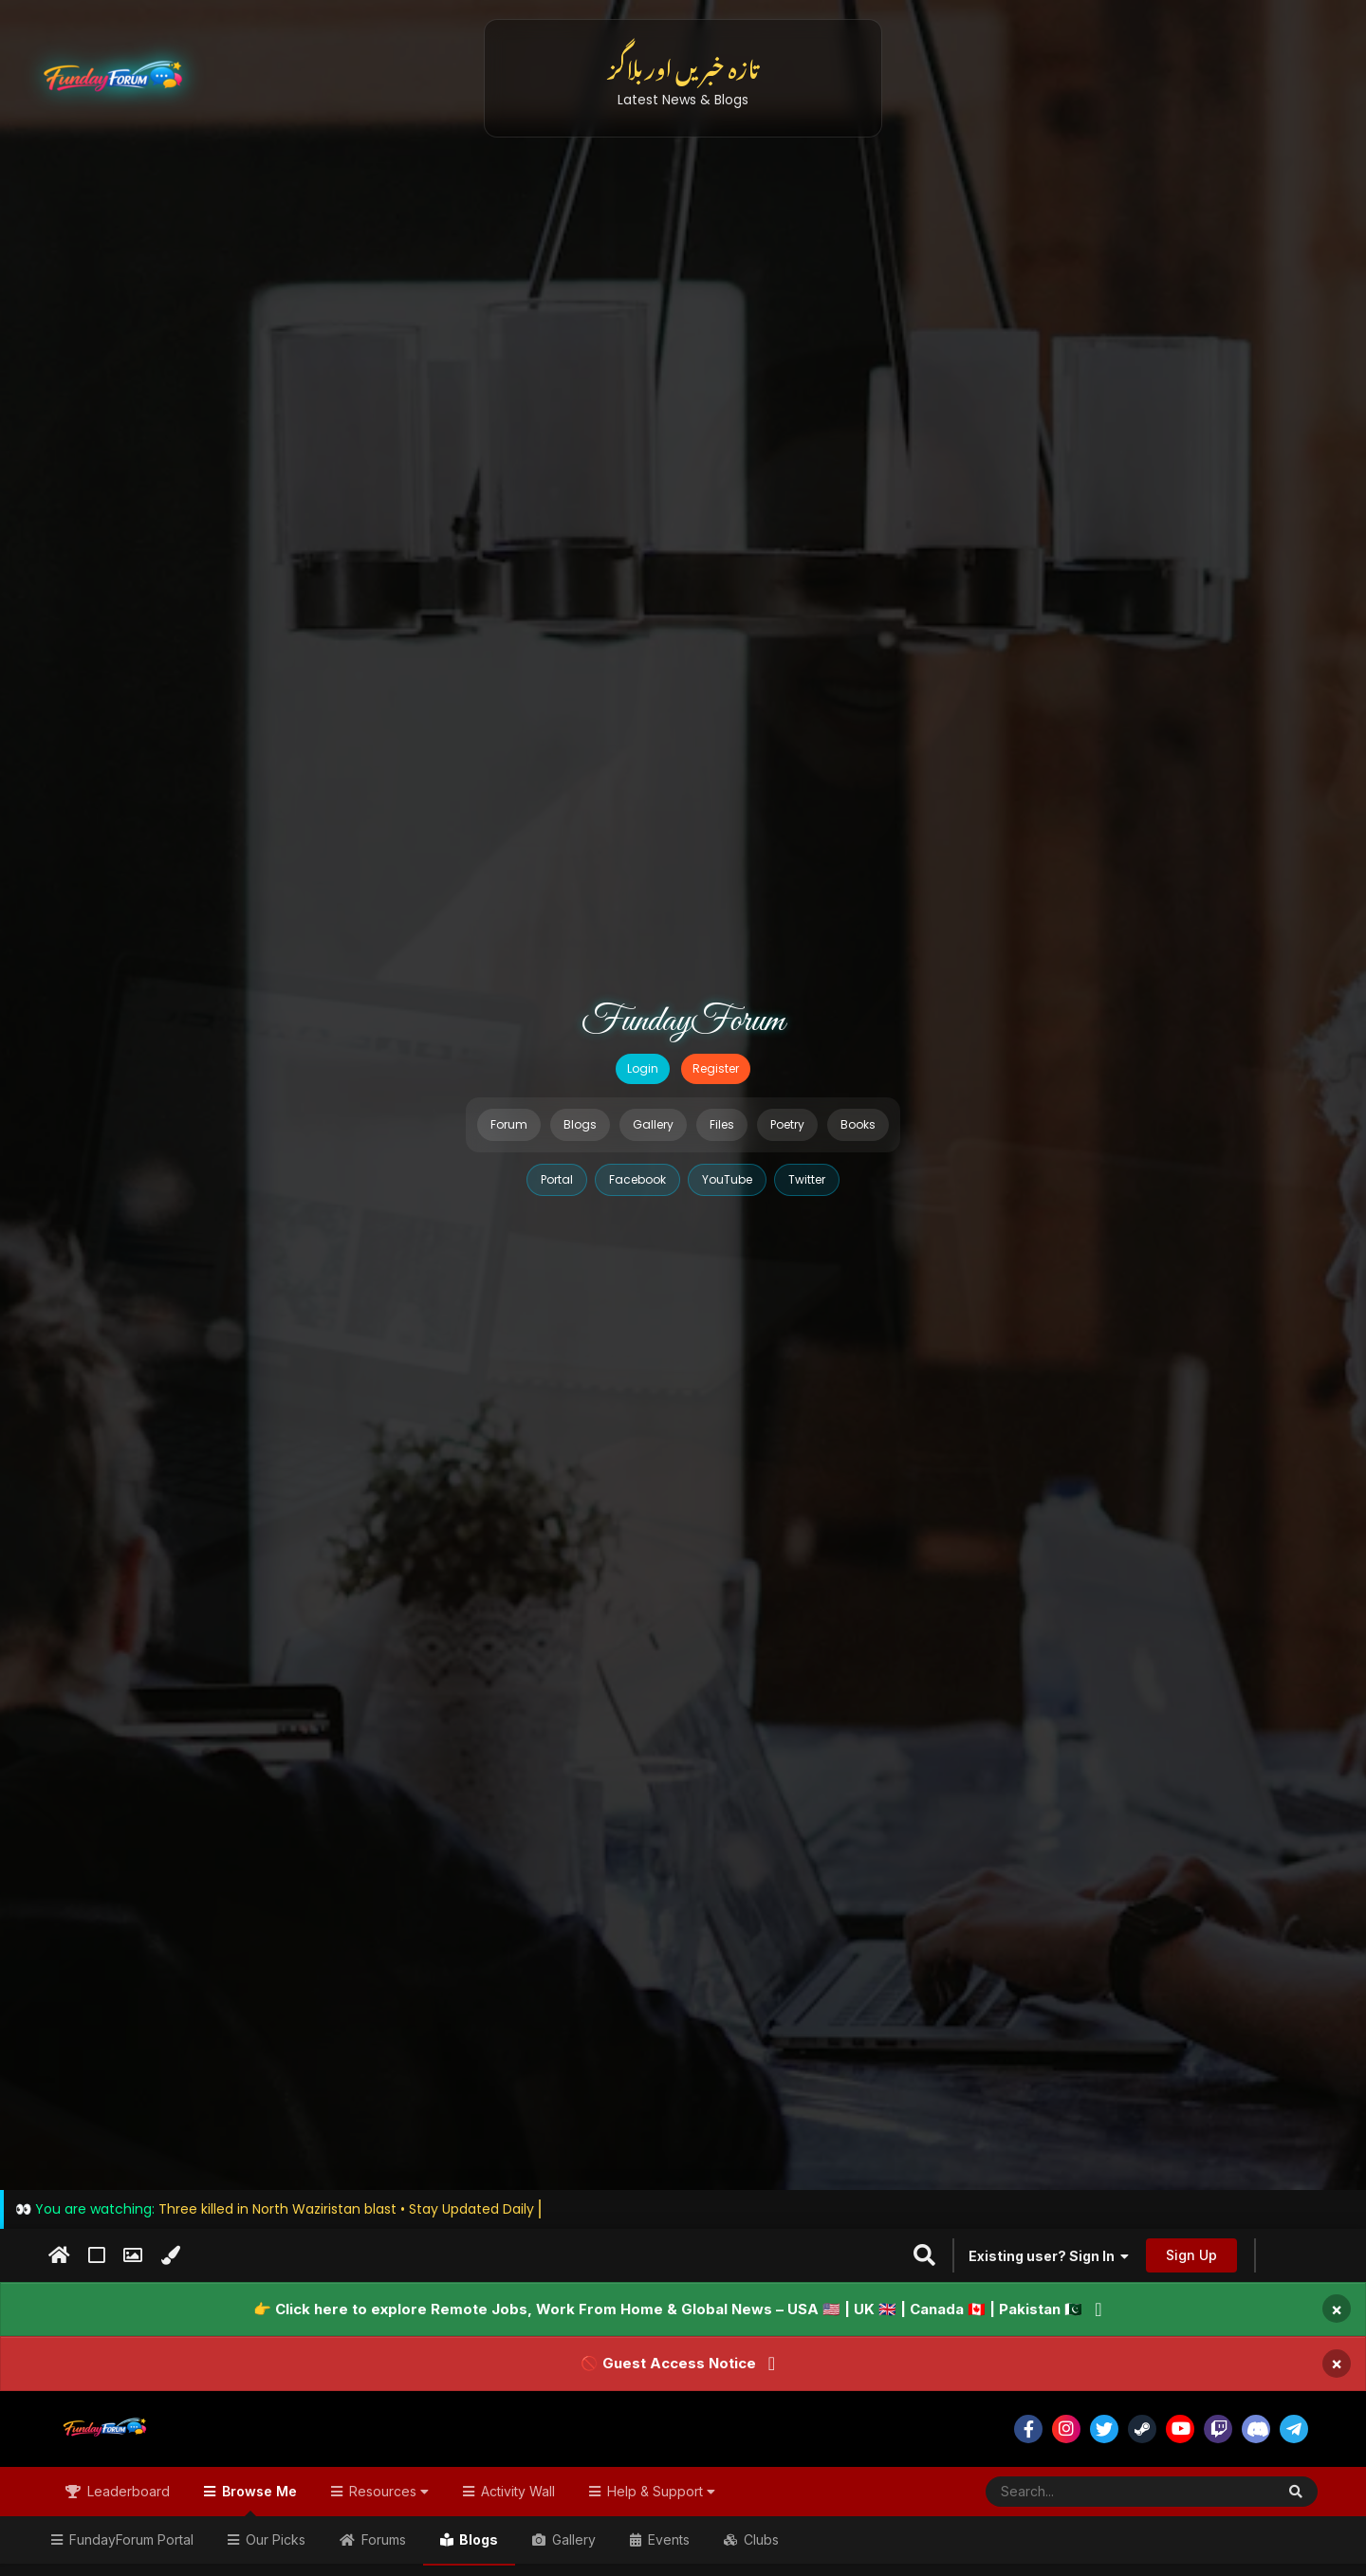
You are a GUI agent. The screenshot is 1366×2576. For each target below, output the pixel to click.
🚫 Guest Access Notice (668, 2363)
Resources (387, 2491)
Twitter (806, 1179)
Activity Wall (516, 2491)
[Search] (1084, 2491)
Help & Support (659, 2491)
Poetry (787, 1124)
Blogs (580, 1124)
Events (667, 2539)
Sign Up (1191, 2255)
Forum (508, 1124)
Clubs (759, 2539)
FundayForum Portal (129, 2539)
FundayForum (683, 1021)
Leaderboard (126, 2491)
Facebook (637, 1179)
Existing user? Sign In (1049, 2256)
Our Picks (273, 2539)
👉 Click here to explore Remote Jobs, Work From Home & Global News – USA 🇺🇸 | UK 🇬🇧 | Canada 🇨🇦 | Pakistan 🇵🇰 (667, 2309)
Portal (557, 1179)
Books (858, 1124)
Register (715, 1068)
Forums (382, 2539)
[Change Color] (170, 2255)
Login (642, 1068)
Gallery (653, 1124)
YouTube (727, 1179)
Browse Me (257, 2499)
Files (722, 1124)
